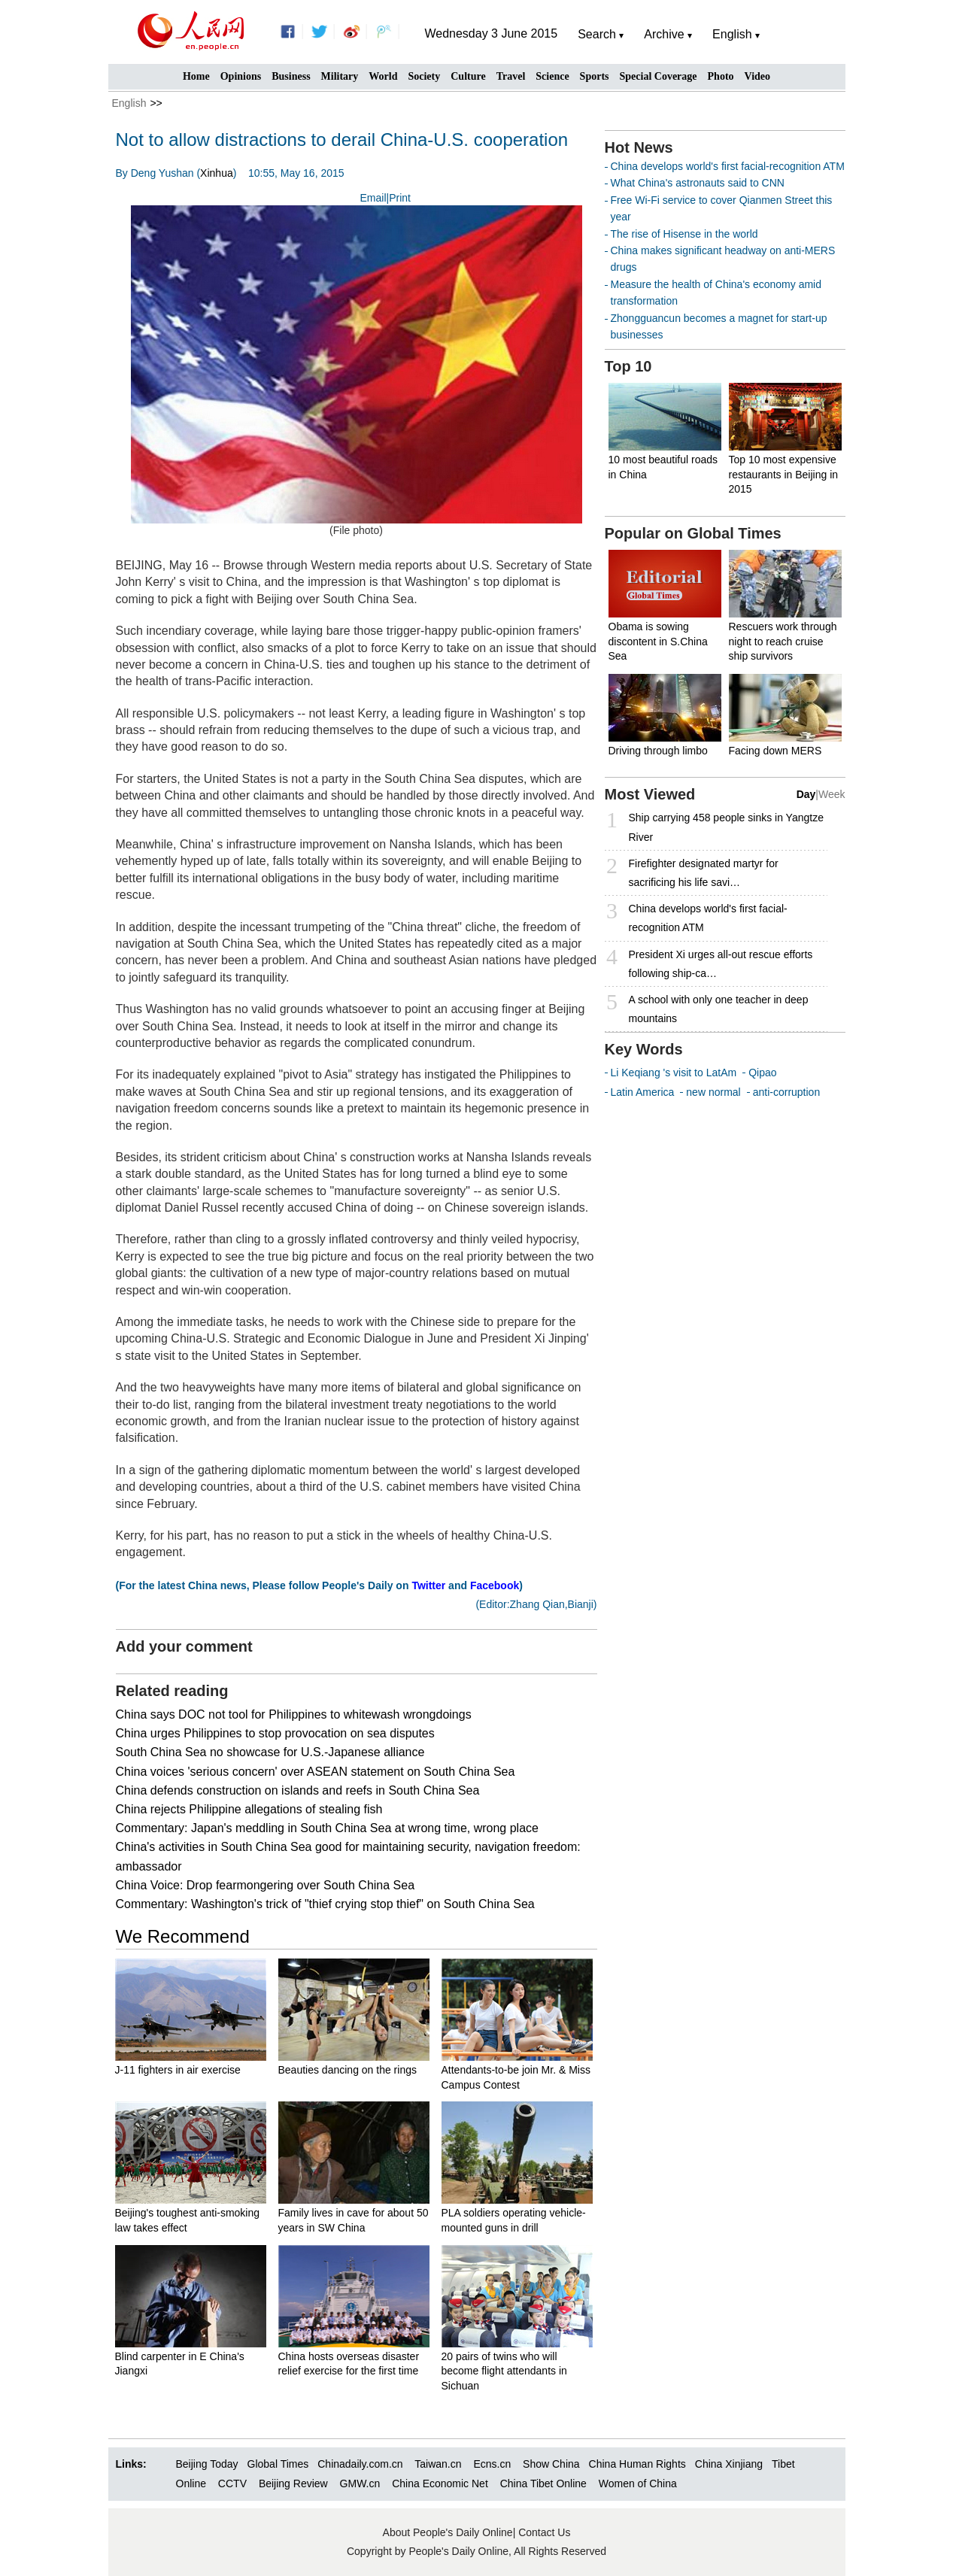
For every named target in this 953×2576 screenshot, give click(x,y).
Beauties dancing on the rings (347, 2070)
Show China (551, 2464)
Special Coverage (658, 76)
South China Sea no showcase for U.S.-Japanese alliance (270, 1752)
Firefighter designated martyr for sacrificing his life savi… (703, 872)
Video (757, 76)
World (383, 76)
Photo (721, 76)
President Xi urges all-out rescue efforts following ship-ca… (721, 963)
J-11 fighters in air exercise (178, 2070)
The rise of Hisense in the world (684, 234)
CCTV (232, 2483)
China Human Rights (637, 2464)
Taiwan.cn (437, 2464)
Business (291, 76)
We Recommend (183, 1936)
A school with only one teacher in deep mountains (719, 1009)
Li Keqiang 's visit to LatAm (674, 1073)
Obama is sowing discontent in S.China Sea (658, 641)
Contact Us (544, 2532)
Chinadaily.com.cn (359, 2464)
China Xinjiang (729, 2464)
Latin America (643, 1092)
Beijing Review (293, 2483)
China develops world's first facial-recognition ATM (728, 166)
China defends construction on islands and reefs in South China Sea (298, 1790)
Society (424, 76)
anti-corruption (787, 1092)
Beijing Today (207, 2464)
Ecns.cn (492, 2464)
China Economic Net (440, 2483)
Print (400, 198)
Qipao (762, 1073)
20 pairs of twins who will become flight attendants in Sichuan (504, 2371)
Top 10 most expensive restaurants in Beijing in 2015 (784, 474)
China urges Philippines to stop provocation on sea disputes (275, 1733)
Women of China (638, 2483)
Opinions (240, 76)
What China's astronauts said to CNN (698, 183)
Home (196, 76)
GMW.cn (362, 2483)
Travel (511, 76)
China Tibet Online (543, 2483)
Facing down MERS (775, 751)
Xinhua (216, 173)
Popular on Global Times (693, 533)
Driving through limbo (658, 751)
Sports (594, 76)
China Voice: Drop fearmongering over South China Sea (265, 1885)
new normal (713, 1092)
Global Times (278, 2464)
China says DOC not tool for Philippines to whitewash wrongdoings (294, 1714)
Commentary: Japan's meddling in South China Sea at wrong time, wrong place (327, 1828)
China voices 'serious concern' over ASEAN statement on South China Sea (315, 1771)
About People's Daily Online (448, 2532)
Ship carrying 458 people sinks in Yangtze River (726, 827)
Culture (468, 76)
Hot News (639, 147)
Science (552, 76)
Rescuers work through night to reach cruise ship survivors (783, 641)
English (129, 103)
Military (340, 76)
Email (373, 198)
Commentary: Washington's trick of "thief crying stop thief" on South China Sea (325, 1904)
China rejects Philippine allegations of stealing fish (249, 1809)
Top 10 (628, 366)
